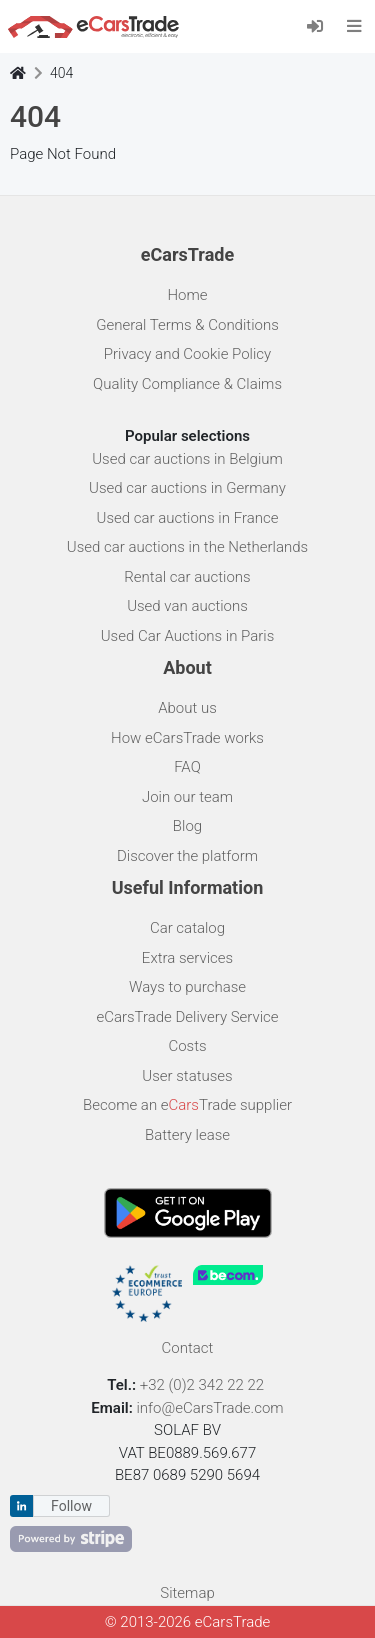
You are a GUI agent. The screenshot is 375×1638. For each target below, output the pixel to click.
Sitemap (187, 1593)
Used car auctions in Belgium (187, 459)
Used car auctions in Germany (187, 488)
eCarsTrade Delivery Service (187, 1017)
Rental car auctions (187, 577)
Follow (71, 1506)
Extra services (187, 958)
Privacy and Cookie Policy (187, 354)
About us (187, 708)
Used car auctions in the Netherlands (187, 547)
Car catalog (187, 928)
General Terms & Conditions (187, 325)
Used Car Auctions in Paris (188, 636)
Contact (188, 1348)
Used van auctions (187, 606)
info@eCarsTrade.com (209, 1408)
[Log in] (321, 25)
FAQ (187, 767)
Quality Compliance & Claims (187, 384)
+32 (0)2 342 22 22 (204, 1385)
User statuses (187, 1076)
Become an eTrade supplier (187, 1105)
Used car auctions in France (188, 518)
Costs (187, 1046)
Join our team (187, 797)
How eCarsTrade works (187, 738)
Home (187, 295)
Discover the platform (187, 856)
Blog (187, 826)
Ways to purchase (187, 987)
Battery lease (187, 1135)
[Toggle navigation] (354, 26)
